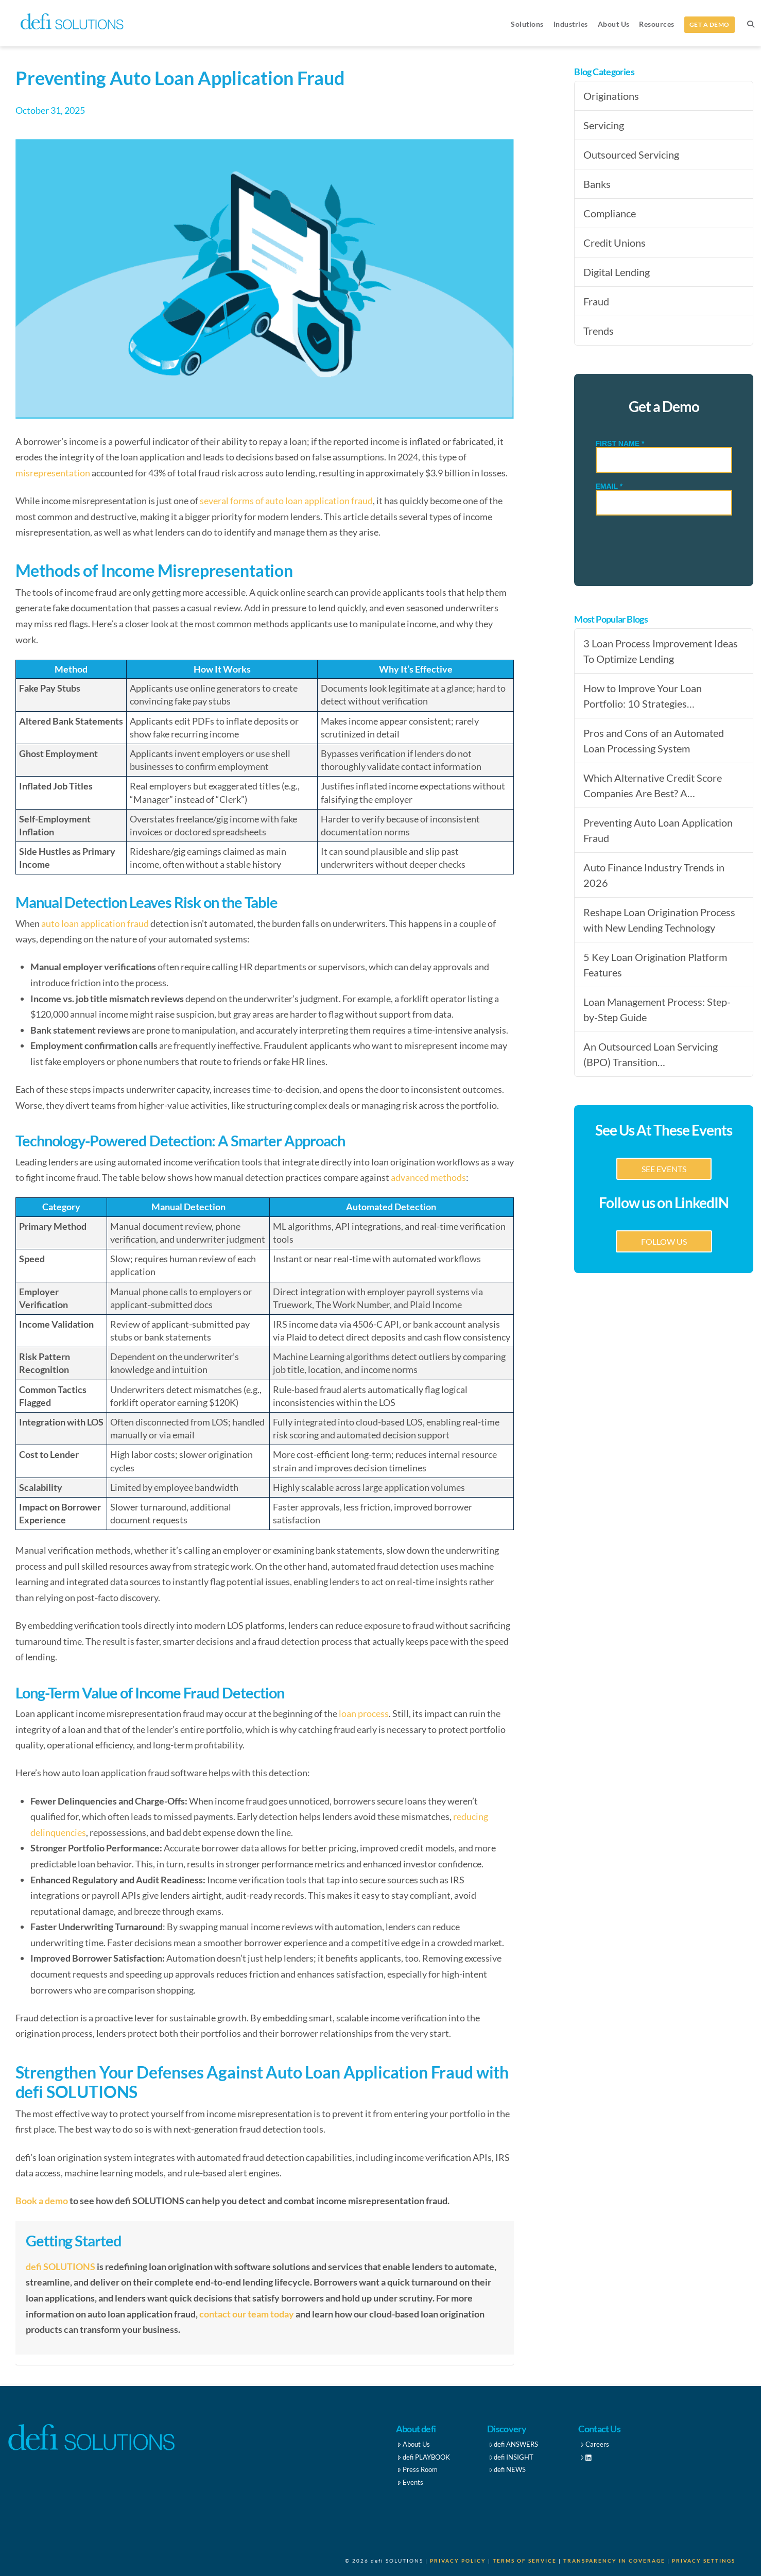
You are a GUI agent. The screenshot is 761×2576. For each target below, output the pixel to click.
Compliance (609, 213)
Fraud (596, 301)
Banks (597, 184)
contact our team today (246, 2314)
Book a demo (41, 2200)
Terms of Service (525, 2560)
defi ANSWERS (514, 2444)
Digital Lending (616, 272)
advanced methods (428, 1177)
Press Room (417, 2469)
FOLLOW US (664, 1241)
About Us (413, 2444)
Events (410, 2482)
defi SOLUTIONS (60, 2266)
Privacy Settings (703, 2560)
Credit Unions (614, 242)
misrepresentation (52, 472)
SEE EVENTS (664, 1169)
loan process (364, 1713)
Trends (598, 330)
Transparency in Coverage (614, 2560)
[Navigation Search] (750, 23)
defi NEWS (507, 2469)
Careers (594, 2444)
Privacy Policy (458, 2560)
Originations (611, 96)
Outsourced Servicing (631, 154)
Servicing (603, 125)
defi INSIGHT (511, 2457)
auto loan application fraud (95, 923)
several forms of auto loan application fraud (286, 500)
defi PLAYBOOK (423, 2457)
